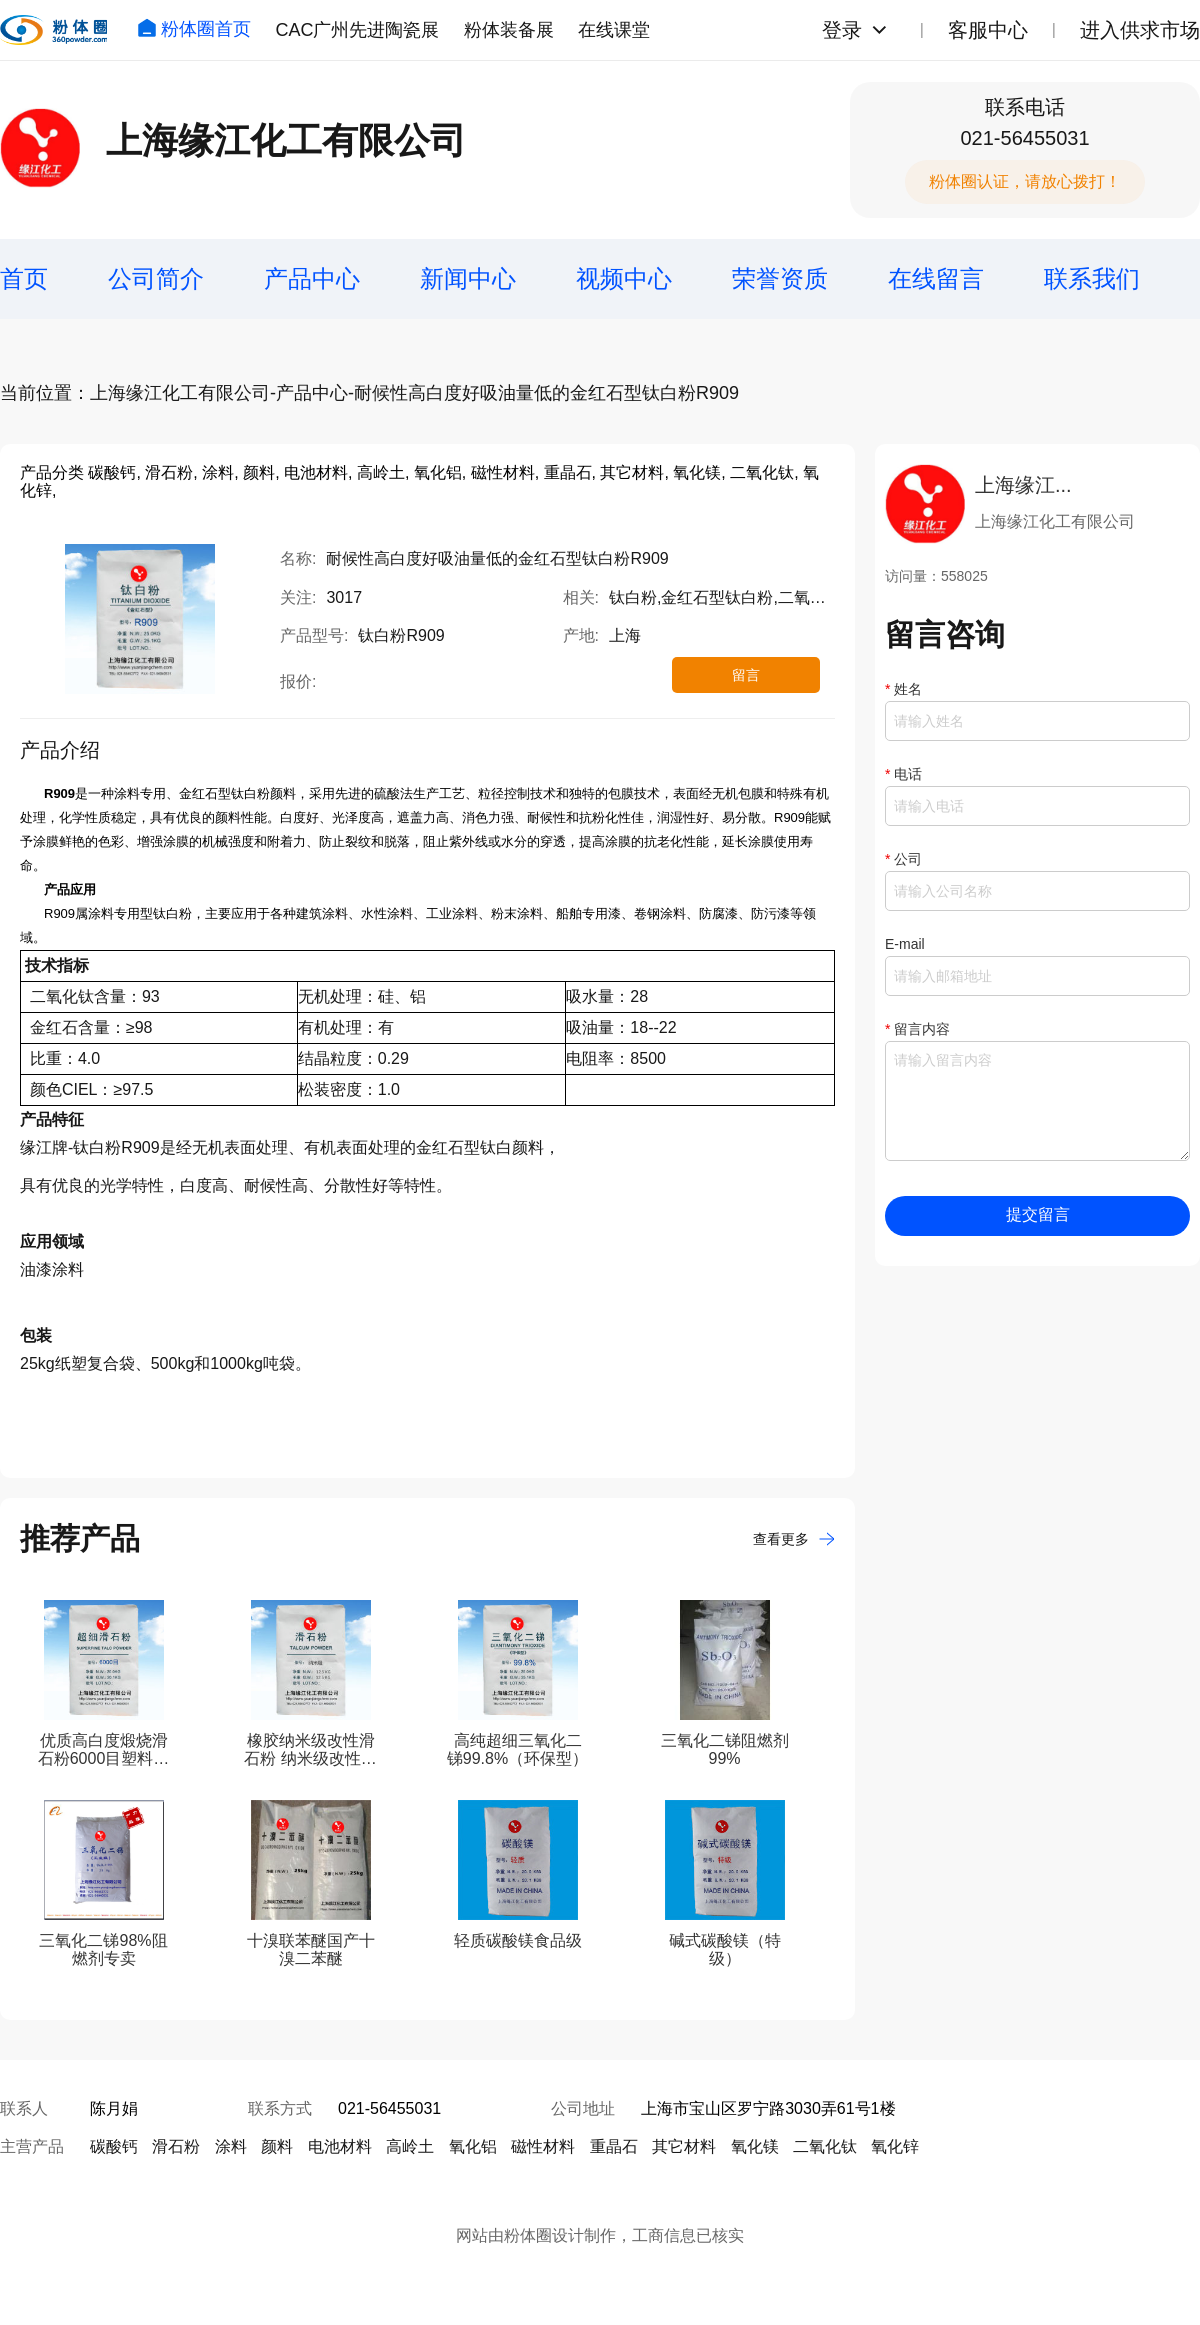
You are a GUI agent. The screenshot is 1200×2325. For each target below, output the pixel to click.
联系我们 (1092, 278)
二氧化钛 (825, 2146)
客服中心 (988, 30)
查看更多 (794, 1539)
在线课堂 (614, 30)
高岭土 (410, 2146)
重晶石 (614, 2146)
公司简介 (156, 278)
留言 (746, 675)
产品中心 (312, 278)
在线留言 (936, 278)
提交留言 (1038, 1214)
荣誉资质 (780, 278)
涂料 (231, 2146)
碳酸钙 (114, 2146)
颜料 (277, 2146)
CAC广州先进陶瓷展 (357, 30)
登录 (842, 30)
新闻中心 (468, 278)
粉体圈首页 (194, 29)
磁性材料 (543, 2146)
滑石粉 (176, 2146)
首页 (24, 278)
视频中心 (624, 278)
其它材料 (684, 2146)
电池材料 (340, 2146)
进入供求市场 (1140, 30)
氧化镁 (755, 2146)
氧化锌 (895, 2146)
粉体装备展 (509, 30)
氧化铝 (473, 2146)
